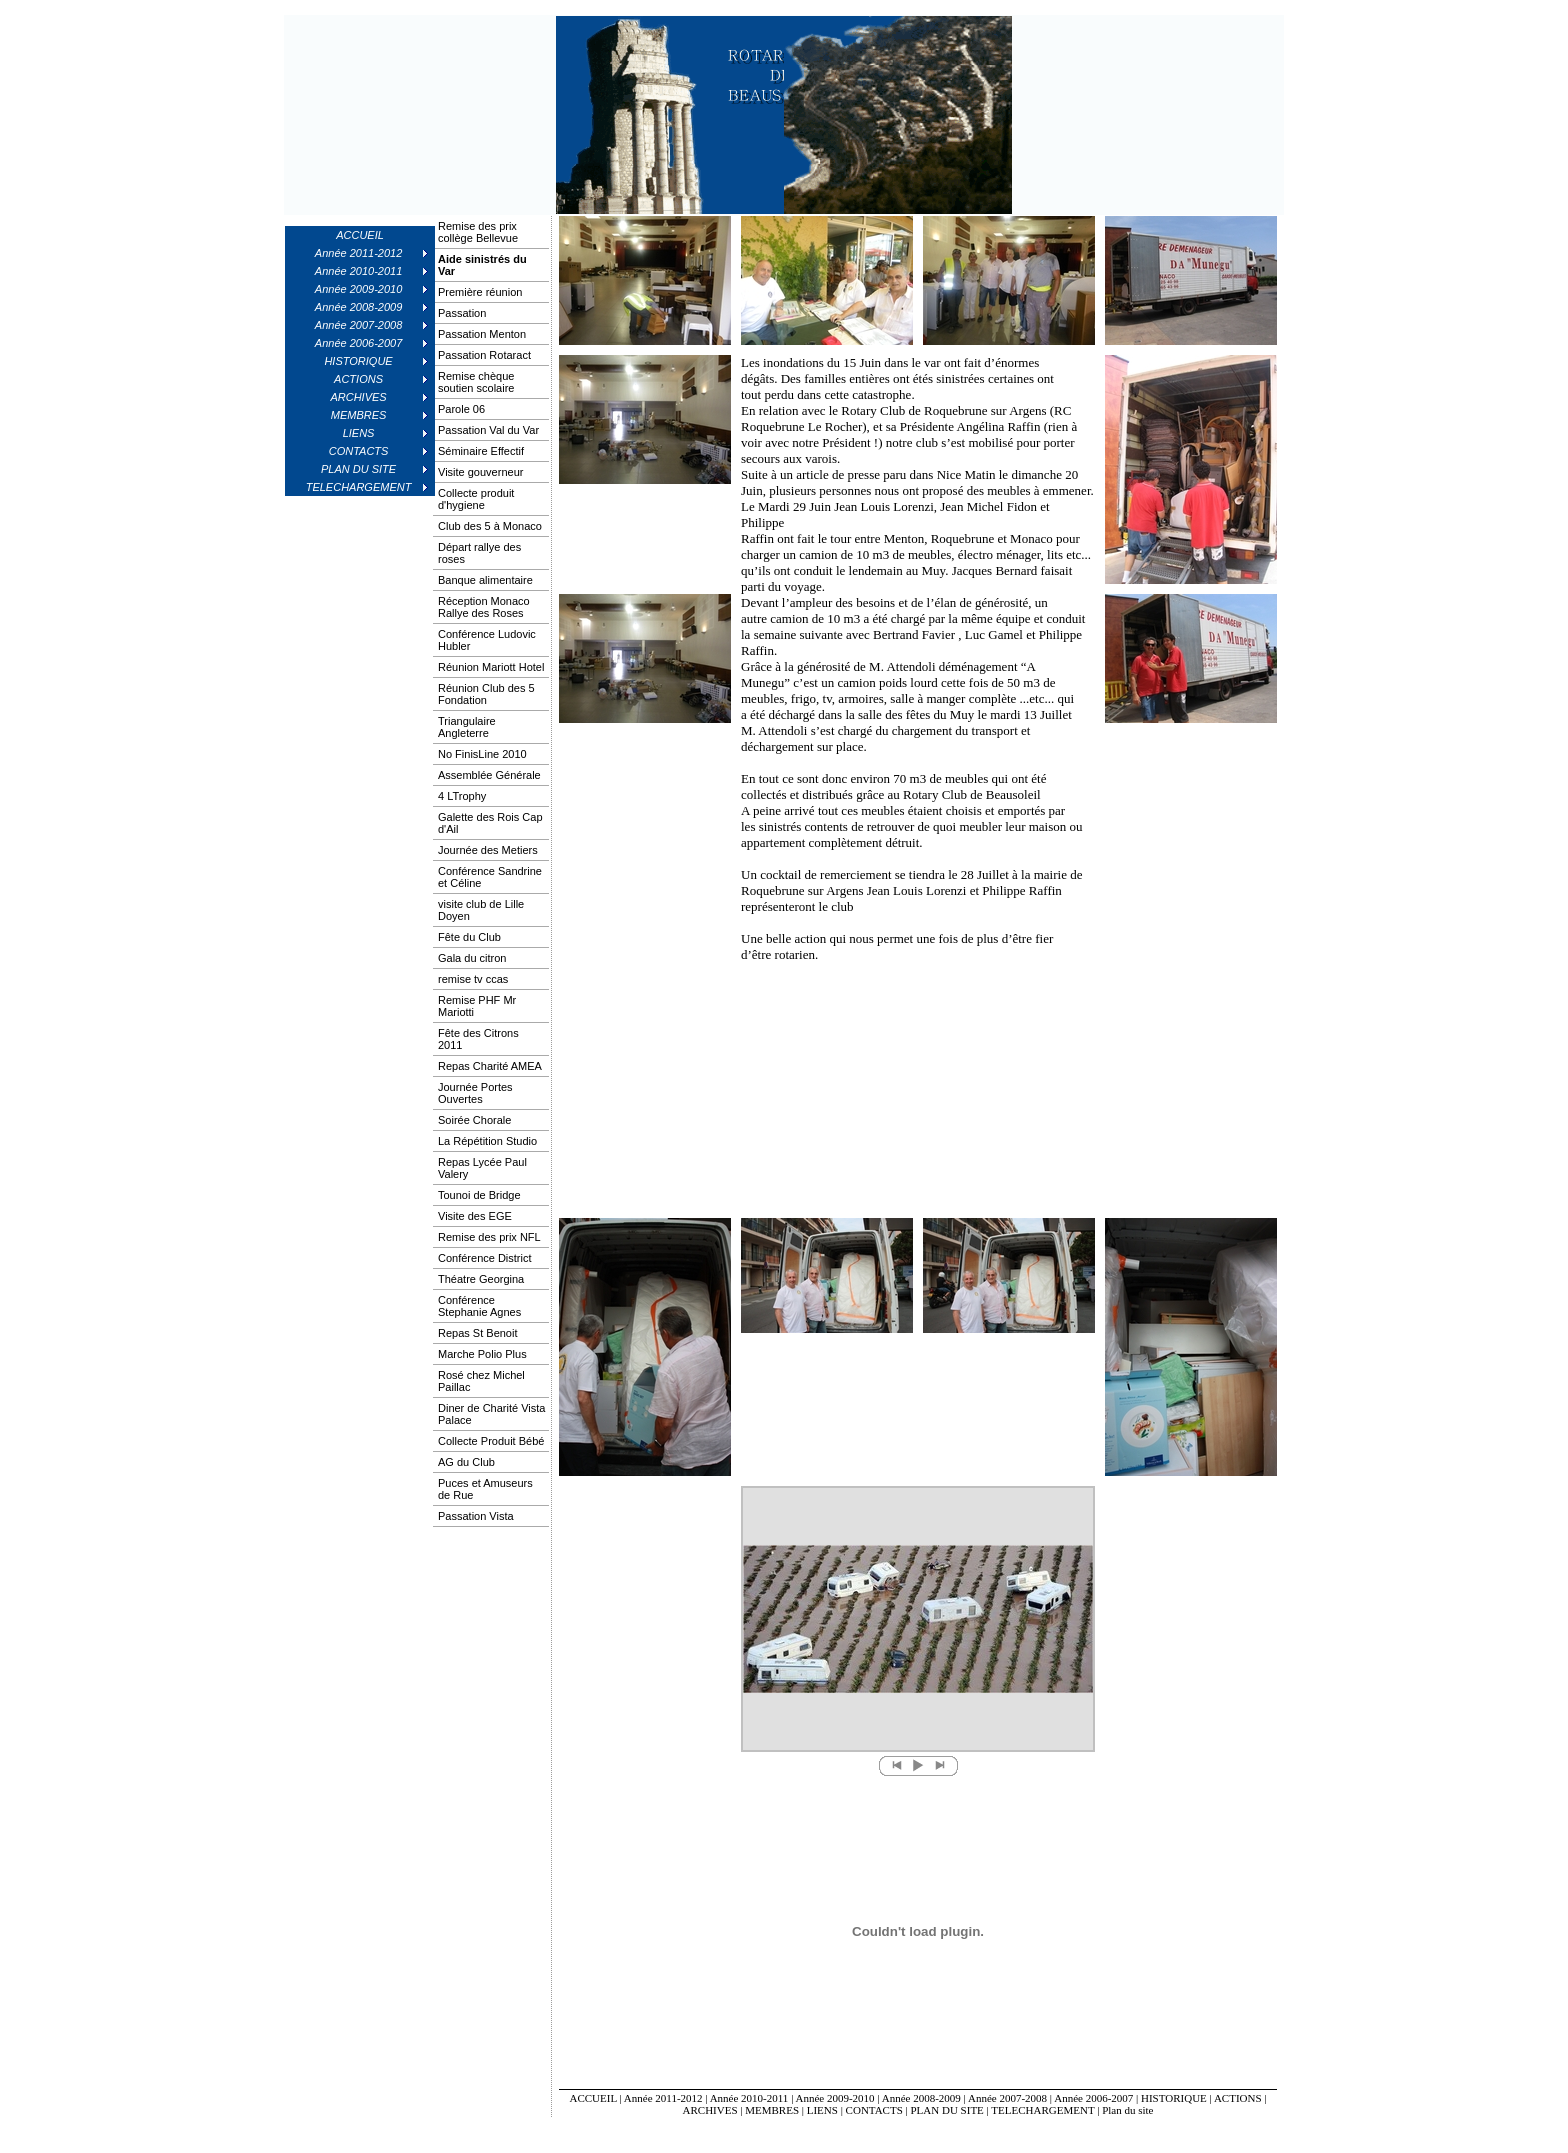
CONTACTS (874, 2110)
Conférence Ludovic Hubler (487, 640)
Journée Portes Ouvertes (475, 1093)
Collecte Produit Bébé (491, 1441)
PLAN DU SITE (947, 2110)
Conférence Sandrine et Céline (490, 877)
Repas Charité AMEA (490, 1066)
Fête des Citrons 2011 (478, 1039)
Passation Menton (482, 334)
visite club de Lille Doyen (481, 910)
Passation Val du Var (488, 430)
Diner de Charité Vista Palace (491, 1414)
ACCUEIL (360, 235)
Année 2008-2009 (921, 2098)
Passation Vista (476, 1516)
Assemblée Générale (489, 775)
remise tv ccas (473, 979)
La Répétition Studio (487, 1141)
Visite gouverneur (480, 472)
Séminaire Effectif (481, 451)
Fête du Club (469, 937)
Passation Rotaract (484, 355)
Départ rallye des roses (479, 553)
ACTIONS (1238, 2098)
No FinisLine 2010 (482, 754)
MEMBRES (772, 2110)
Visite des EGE (475, 1216)
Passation (462, 313)
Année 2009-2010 (834, 2098)
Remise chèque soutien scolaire (476, 382)
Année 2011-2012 (663, 2098)
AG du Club (466, 1462)
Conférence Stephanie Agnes (479, 1306)
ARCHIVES (710, 2110)
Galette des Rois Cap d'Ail (490, 823)
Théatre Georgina (481, 1279)
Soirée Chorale (474, 1120)
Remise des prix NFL (489, 1237)
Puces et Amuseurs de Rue (485, 1489)
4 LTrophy (462, 796)
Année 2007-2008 (1007, 2098)
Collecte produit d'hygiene (476, 499)
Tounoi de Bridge (479, 1195)
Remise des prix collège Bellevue (478, 232)
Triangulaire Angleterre (467, 727)
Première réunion (480, 292)
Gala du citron (472, 958)
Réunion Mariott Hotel (491, 667)
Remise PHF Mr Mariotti (477, 1006)
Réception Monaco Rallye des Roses (484, 607)
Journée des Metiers (488, 850)
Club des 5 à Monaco (490, 526)
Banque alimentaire (485, 580)
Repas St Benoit (478, 1333)
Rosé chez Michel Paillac (481, 1381)
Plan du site (1127, 2110)
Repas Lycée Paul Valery (482, 1168)
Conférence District (485, 1258)
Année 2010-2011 (749, 2098)
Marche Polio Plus (482, 1354)
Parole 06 (461, 409)
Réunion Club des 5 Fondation (486, 694)
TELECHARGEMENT (1042, 2110)
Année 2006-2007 (1093, 2098)
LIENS (822, 2110)
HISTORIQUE (1174, 2098)
